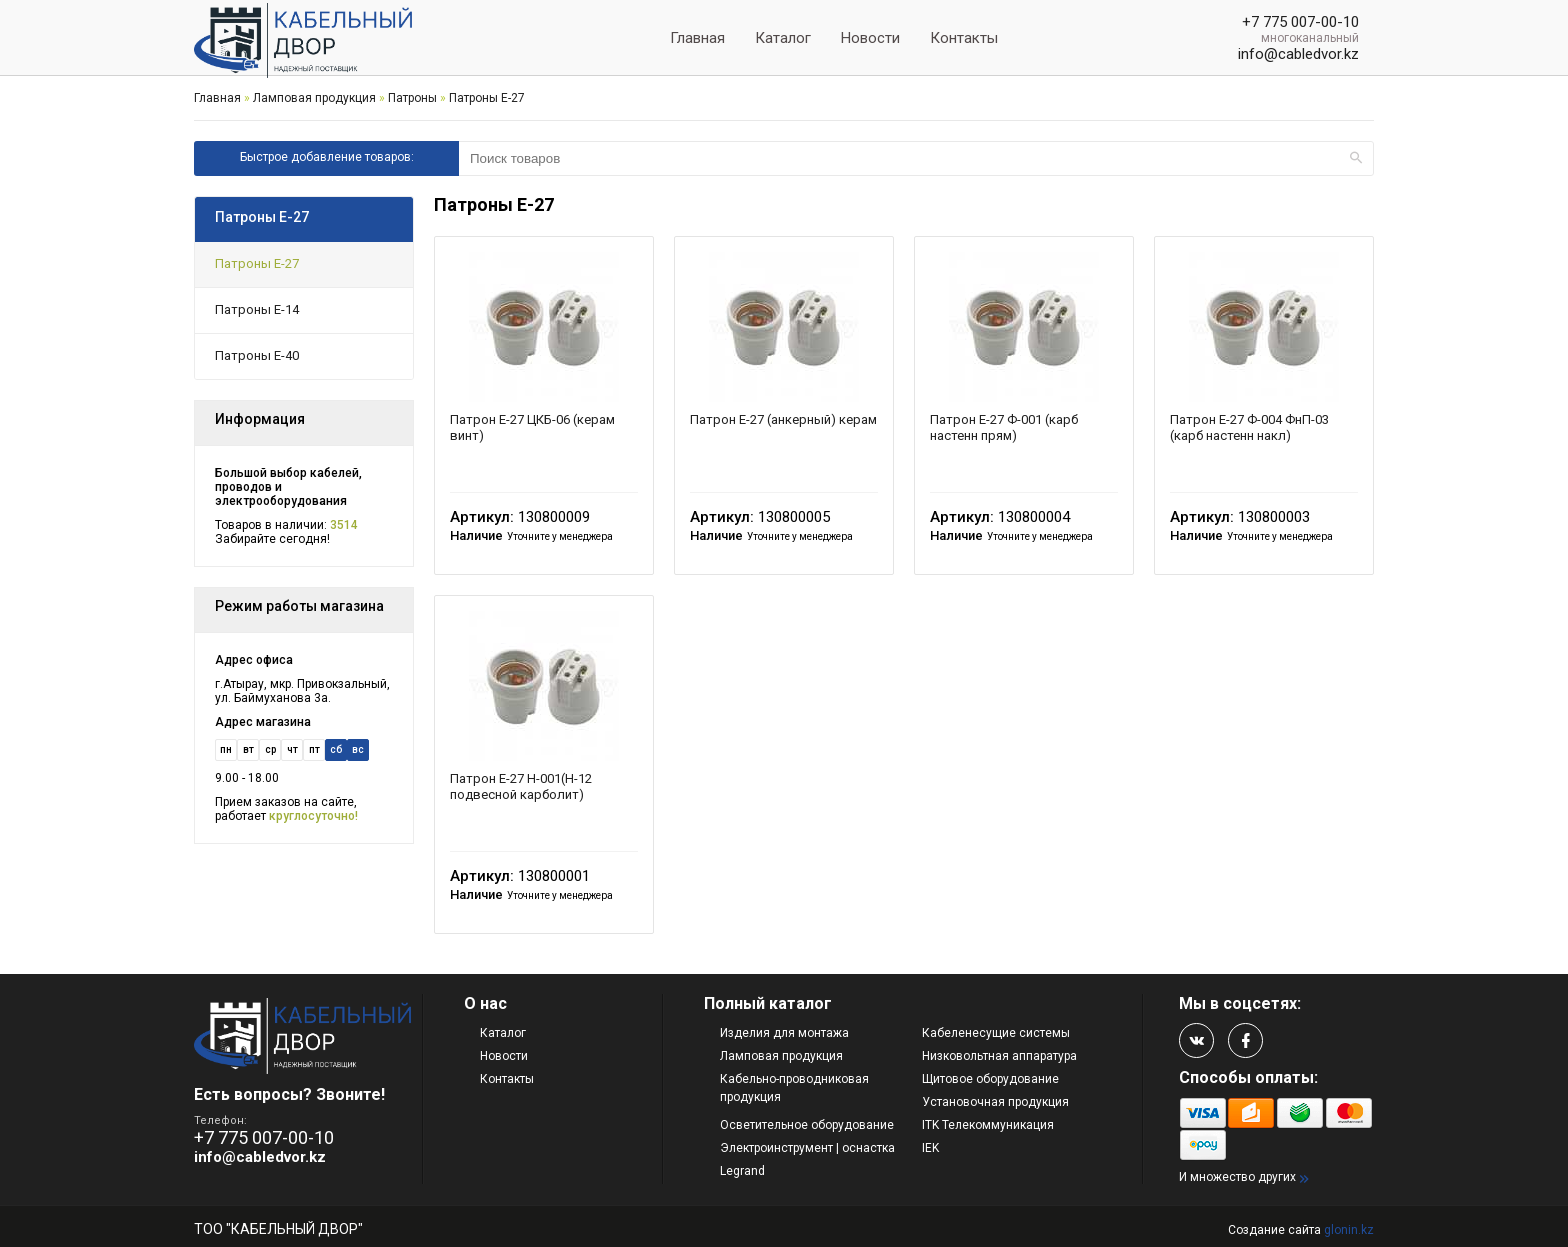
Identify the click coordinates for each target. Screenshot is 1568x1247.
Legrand (742, 1171)
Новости (870, 38)
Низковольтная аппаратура (999, 1056)
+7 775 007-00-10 (1300, 22)
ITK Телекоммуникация (988, 1125)
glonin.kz (1349, 1230)
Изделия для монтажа (784, 1033)
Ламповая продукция (314, 98)
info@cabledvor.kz (1298, 54)
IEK (930, 1148)
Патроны (412, 98)
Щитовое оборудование (990, 1079)
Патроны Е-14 (257, 309)
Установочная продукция (995, 1102)
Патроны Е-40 (257, 355)
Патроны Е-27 (487, 98)
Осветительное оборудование (807, 1125)
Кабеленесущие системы (996, 1033)
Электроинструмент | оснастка (807, 1148)
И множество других (1237, 1177)
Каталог (783, 38)
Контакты (964, 38)
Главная (697, 38)
